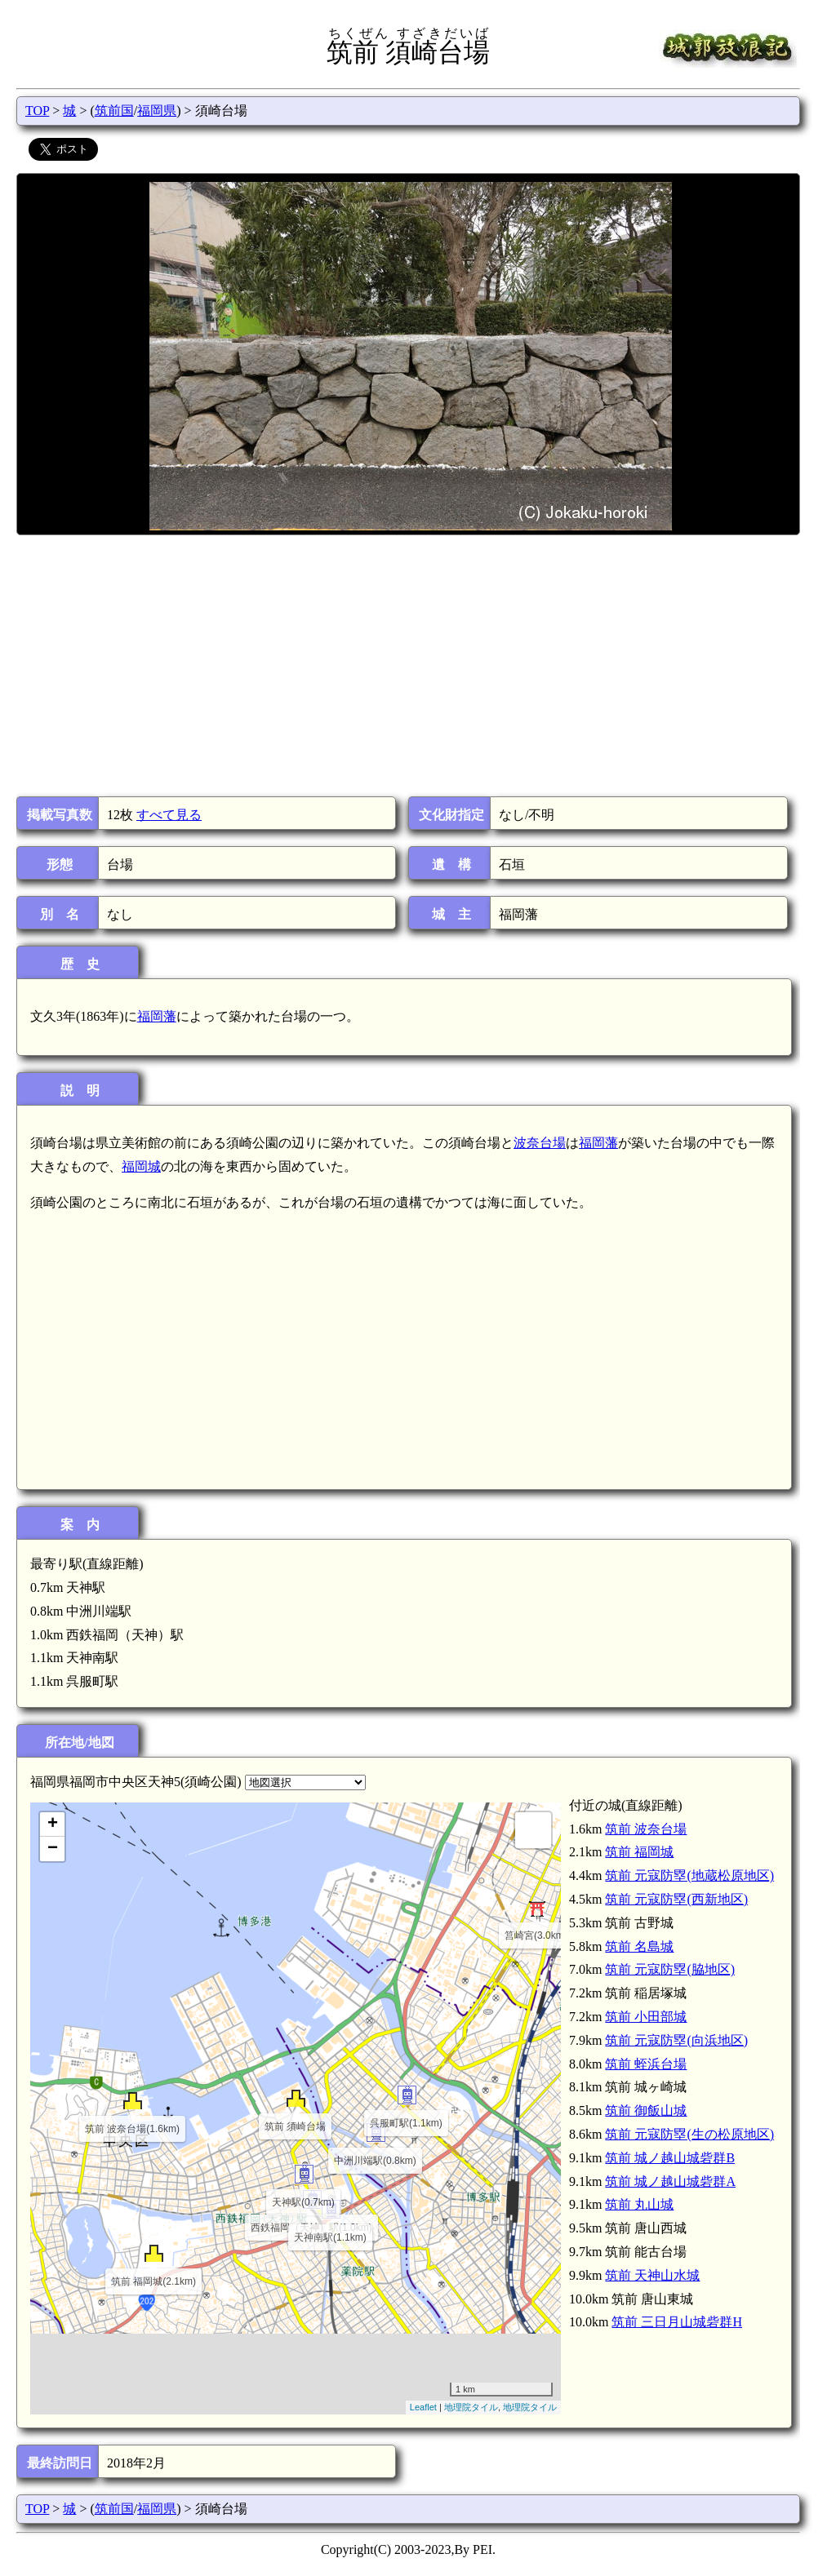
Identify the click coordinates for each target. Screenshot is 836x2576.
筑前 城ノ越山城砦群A (670, 2181)
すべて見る (169, 815)
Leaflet (423, 2407)
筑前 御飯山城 (646, 2110)
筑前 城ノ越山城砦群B (670, 2158)
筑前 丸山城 (639, 2204)
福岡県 (156, 110)
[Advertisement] (407, 666)
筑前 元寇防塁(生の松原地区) (689, 2134)
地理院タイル (471, 2407)
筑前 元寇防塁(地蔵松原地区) (689, 1875)
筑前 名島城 (639, 1946)
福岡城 (141, 1166)
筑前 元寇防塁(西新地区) (676, 1899)
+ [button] (52, 1824)
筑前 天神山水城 (652, 2275)
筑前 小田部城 (646, 2017)
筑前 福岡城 (639, 1852)
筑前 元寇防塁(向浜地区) (676, 2040)
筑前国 (114, 110)
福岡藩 (156, 1016)
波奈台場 (540, 1143)
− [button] (52, 1849)
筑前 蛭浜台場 (646, 2064)
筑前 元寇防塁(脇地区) (670, 1969)
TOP (37, 110)
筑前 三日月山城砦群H (676, 2322)
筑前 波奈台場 (646, 1829)
